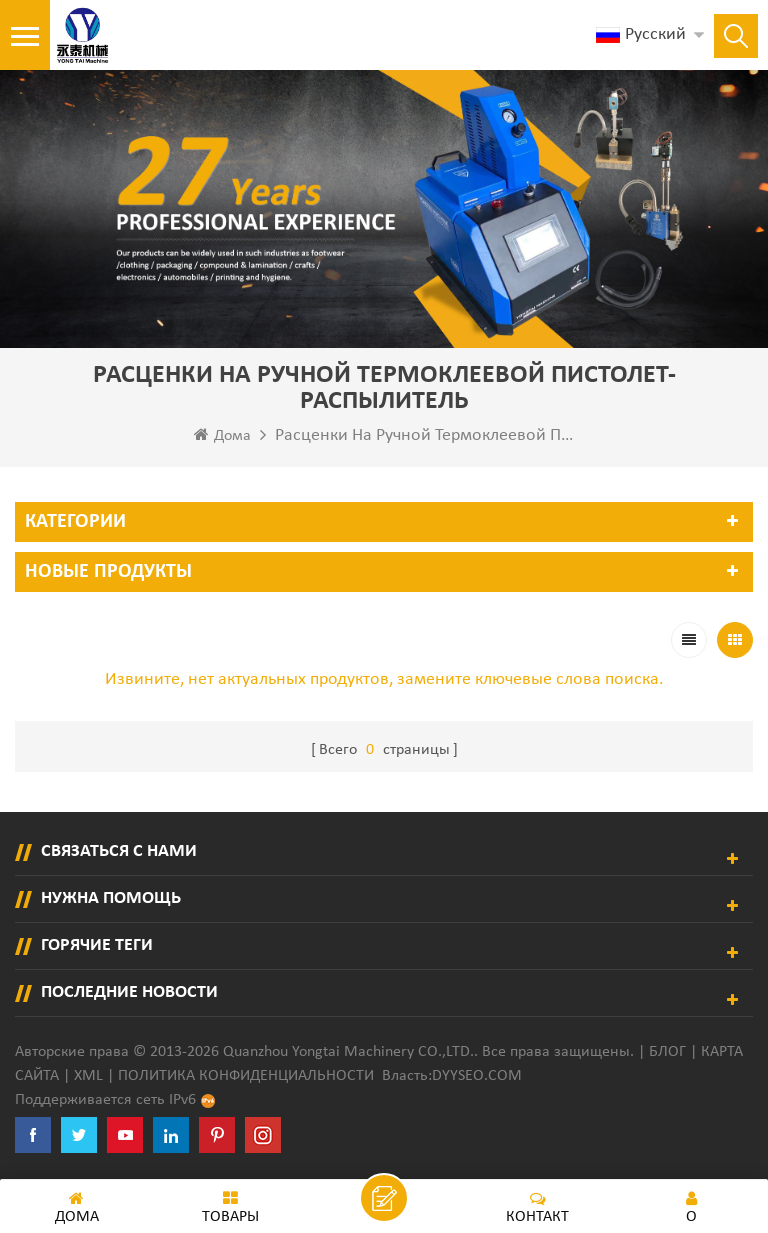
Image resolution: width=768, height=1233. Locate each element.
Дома (222, 435)
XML (88, 1076)
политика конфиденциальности (246, 1076)
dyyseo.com (477, 1076)
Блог (667, 1052)
